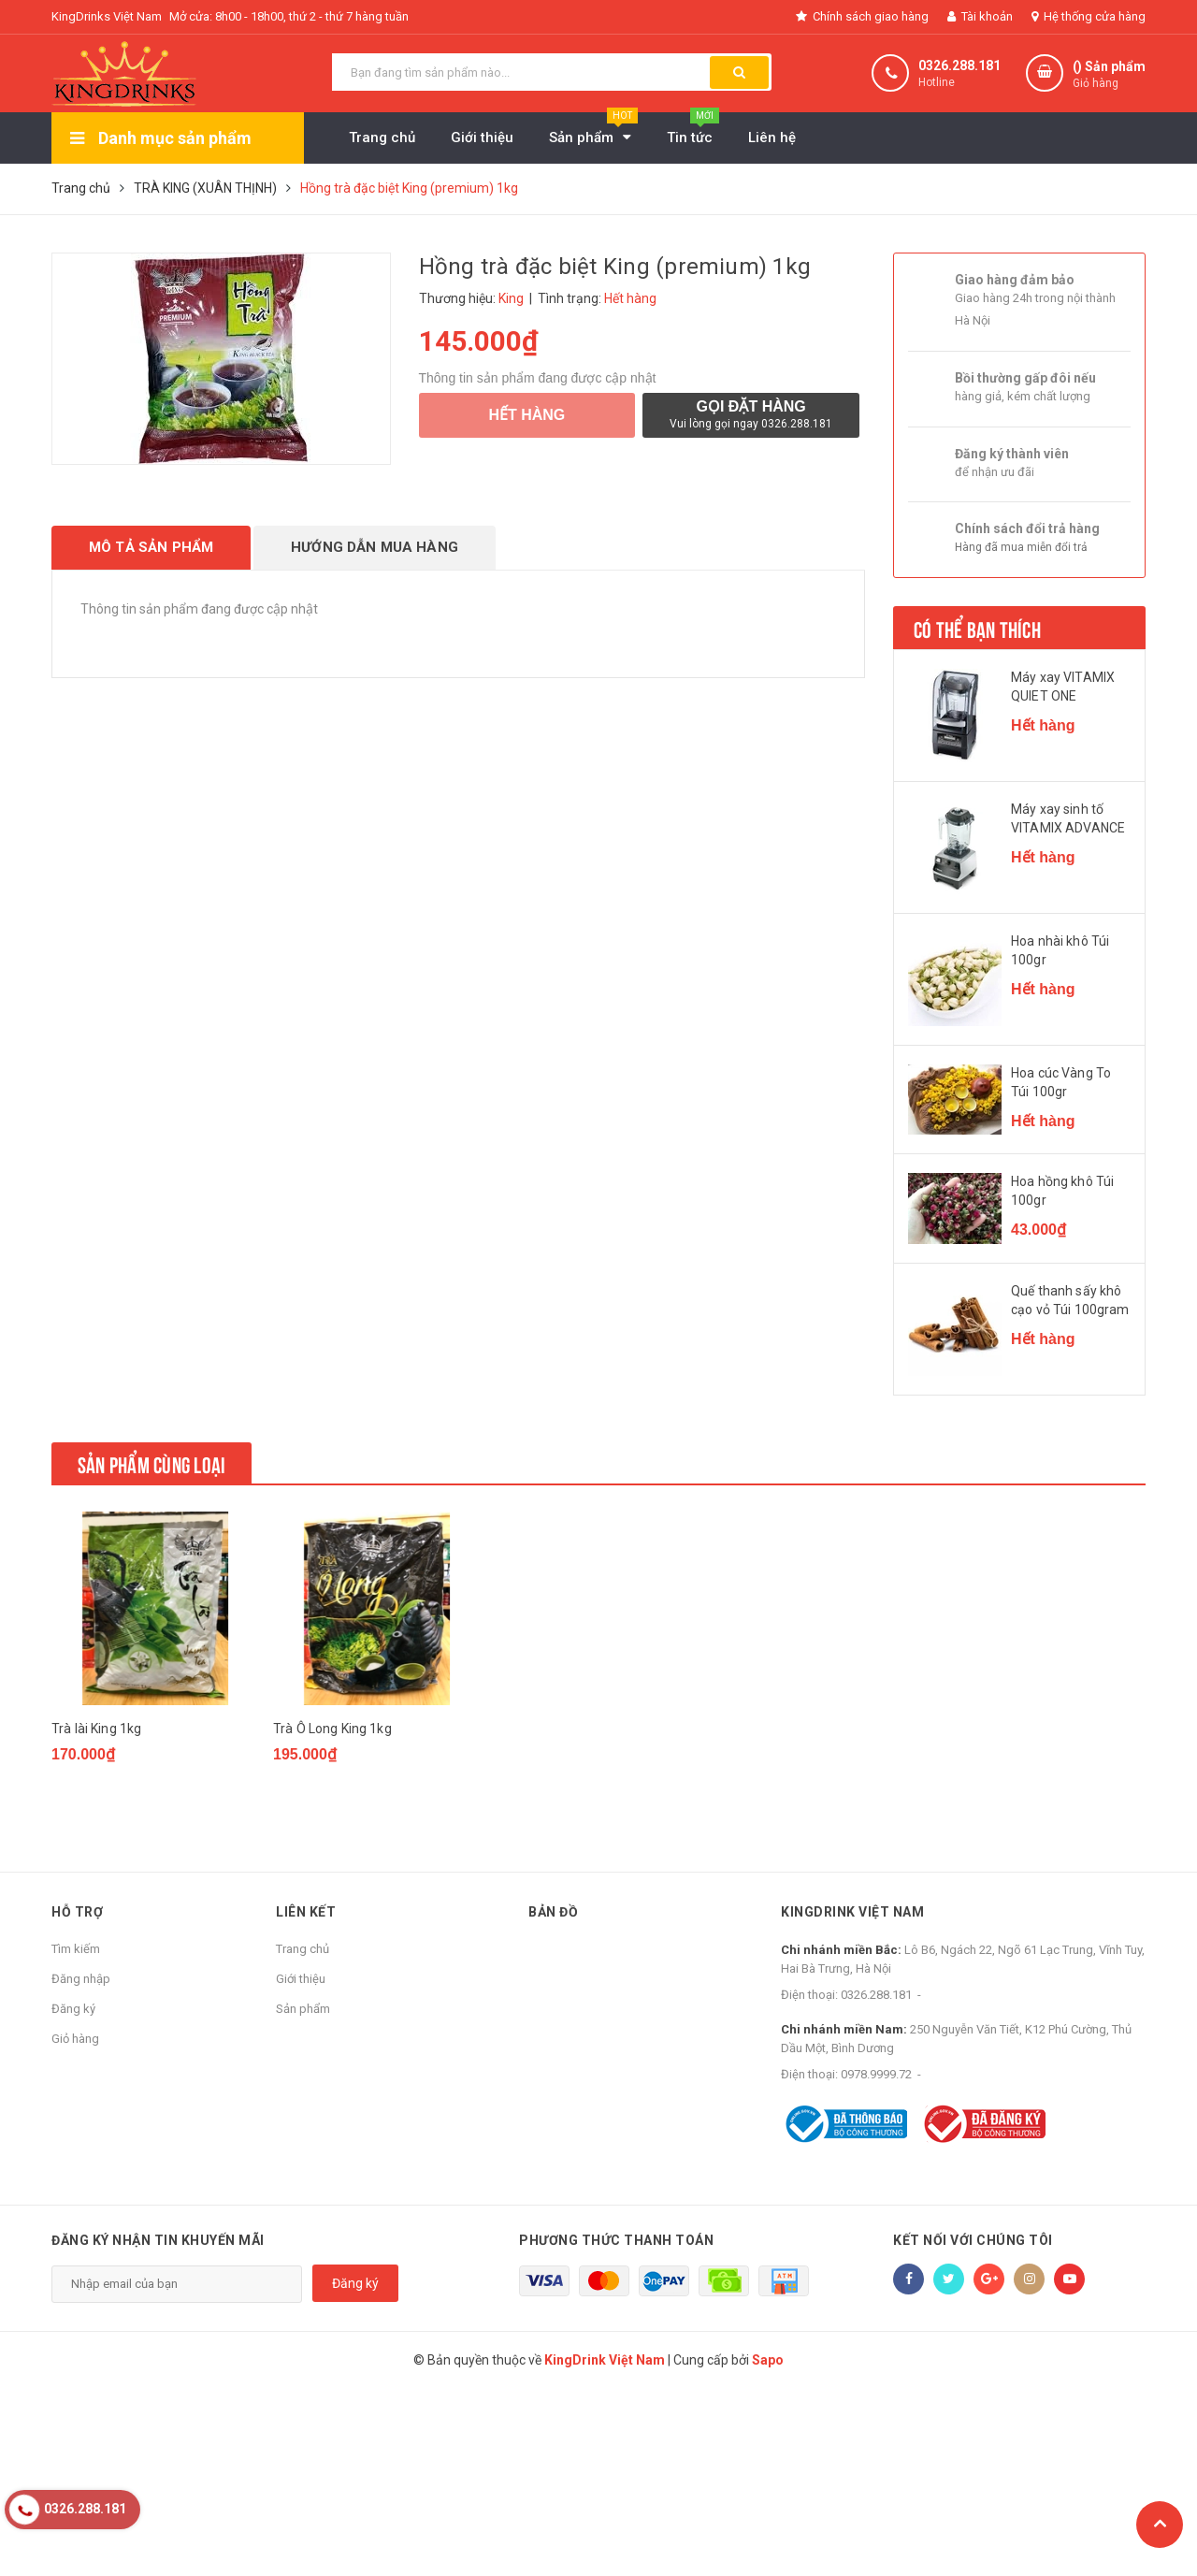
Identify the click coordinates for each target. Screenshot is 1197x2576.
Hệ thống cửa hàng (1088, 16)
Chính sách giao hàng (862, 16)
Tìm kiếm (75, 1949)
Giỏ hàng (75, 2039)
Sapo (768, 2359)
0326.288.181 (959, 65)
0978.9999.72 (876, 2074)
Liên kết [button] (306, 1911)
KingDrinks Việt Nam (106, 16)
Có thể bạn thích (977, 628)
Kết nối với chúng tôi (973, 2240)
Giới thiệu (300, 1979)
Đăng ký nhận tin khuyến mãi (158, 2240)
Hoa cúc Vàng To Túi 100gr (1061, 1082)
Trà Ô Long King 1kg (332, 1728)
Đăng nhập (80, 1979)
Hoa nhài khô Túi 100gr (1060, 950)
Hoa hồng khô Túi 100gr (1062, 1191)
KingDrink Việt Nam (852, 1911)
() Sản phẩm (1109, 75)
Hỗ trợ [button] (77, 1911)
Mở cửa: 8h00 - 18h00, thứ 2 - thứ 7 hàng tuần (289, 16)
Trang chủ (302, 1949)
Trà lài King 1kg (96, 1728)
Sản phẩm (303, 2009)
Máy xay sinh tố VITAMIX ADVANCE (1068, 818)
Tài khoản (980, 16)
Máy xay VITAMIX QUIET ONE (1063, 686)
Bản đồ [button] (553, 1911)
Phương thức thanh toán (616, 2240)
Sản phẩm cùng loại (151, 1463)
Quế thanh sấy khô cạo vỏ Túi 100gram (1070, 1300)
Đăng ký (73, 2009)
